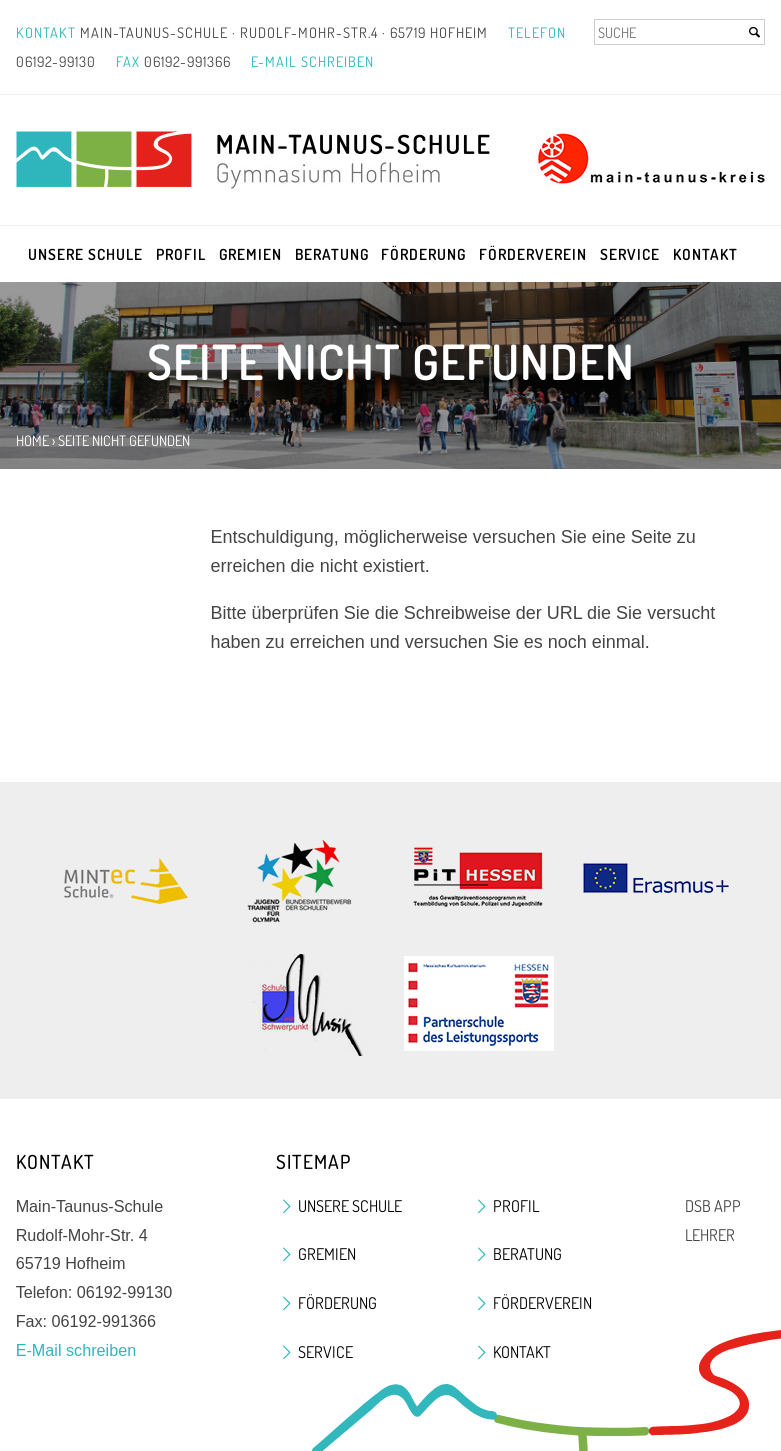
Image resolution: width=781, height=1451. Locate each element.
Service (630, 254)
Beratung (332, 254)
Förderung (423, 254)
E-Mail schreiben (312, 61)
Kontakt (705, 254)
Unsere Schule (85, 254)
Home (32, 440)
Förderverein (533, 254)
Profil (181, 254)
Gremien (250, 254)
